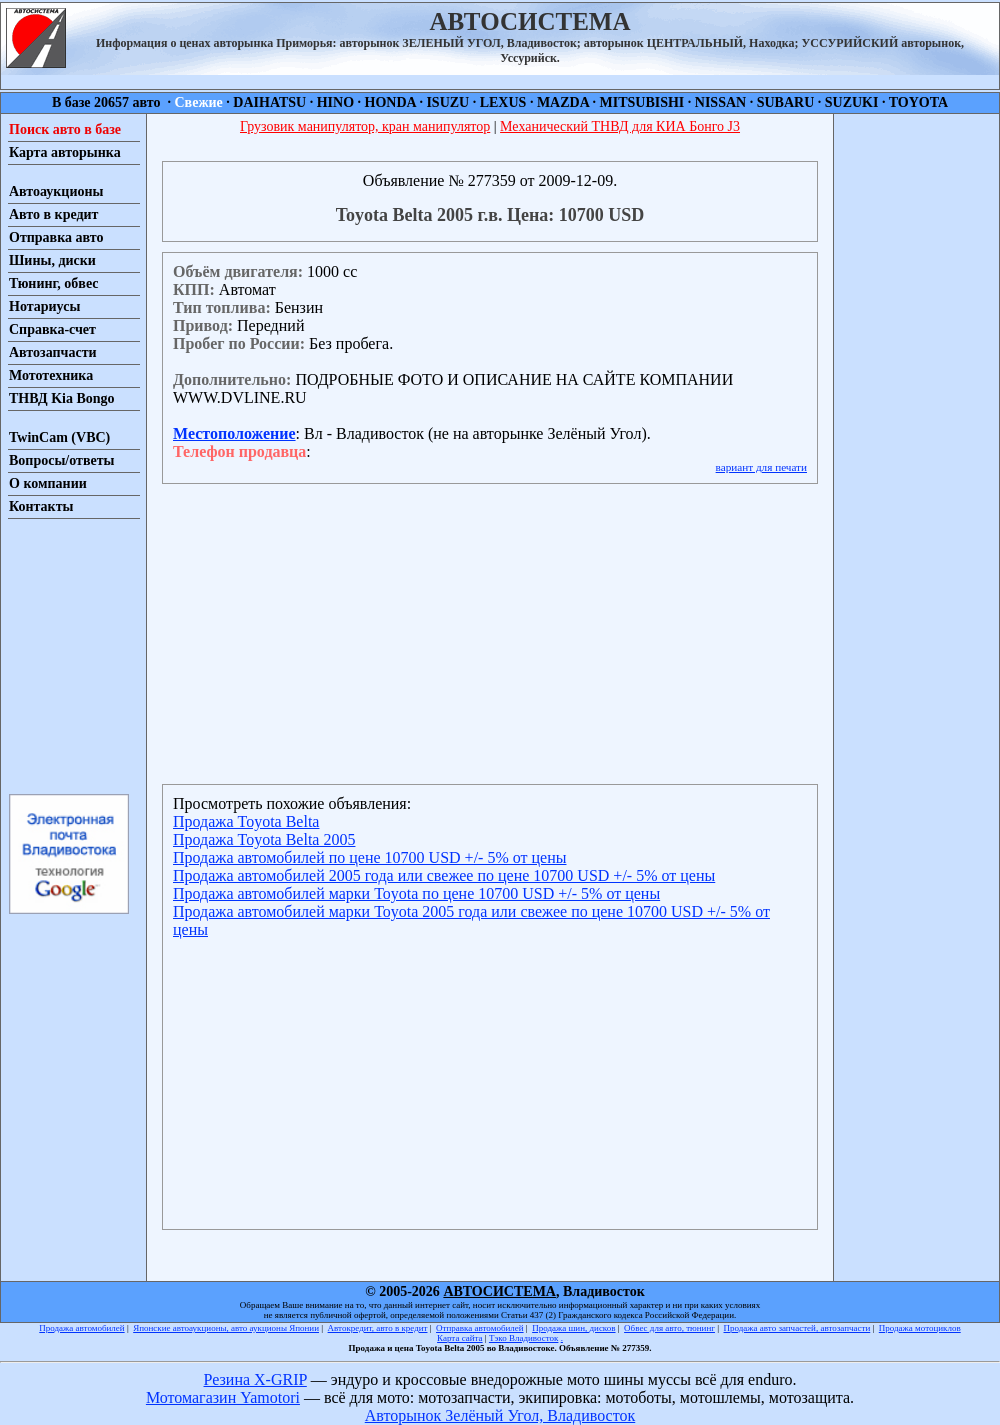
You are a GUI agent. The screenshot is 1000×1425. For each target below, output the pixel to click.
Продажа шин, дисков (573, 1328)
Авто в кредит (53, 214)
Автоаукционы (56, 191)
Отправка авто (56, 237)
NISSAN (720, 102)
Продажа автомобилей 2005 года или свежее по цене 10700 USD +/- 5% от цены (444, 875)
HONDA (390, 102)
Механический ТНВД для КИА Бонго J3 (620, 126)
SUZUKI (852, 102)
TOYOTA (918, 102)
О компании (48, 483)
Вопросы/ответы (62, 460)
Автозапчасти (53, 352)
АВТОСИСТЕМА (499, 1291)
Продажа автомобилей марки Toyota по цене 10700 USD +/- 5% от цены (416, 893)
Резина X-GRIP (255, 1379)
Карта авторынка (65, 152)
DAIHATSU (269, 102)
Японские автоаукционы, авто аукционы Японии (226, 1328)
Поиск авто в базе (65, 129)
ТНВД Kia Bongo (62, 398)
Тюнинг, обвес (53, 283)
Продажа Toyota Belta (246, 821)
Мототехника (51, 375)
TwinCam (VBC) (59, 437)
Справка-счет (52, 329)
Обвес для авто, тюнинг (669, 1328)
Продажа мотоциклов (920, 1328)
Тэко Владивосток (524, 1338)
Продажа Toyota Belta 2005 (264, 839)
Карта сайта (460, 1338)
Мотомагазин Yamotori (223, 1397)
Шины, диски (52, 260)
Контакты (41, 506)
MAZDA (563, 102)
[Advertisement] (68, 655)
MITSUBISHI (642, 102)
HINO (335, 102)
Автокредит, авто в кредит (378, 1328)
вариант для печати (761, 467)
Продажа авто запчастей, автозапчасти (797, 1328)
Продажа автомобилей (81, 1328)
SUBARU (786, 102)
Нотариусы (44, 306)
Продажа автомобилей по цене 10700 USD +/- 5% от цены (369, 857)
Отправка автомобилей (480, 1328)
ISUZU (447, 102)
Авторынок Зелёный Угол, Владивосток (500, 1415)
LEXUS (503, 102)
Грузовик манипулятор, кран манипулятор (365, 126)
